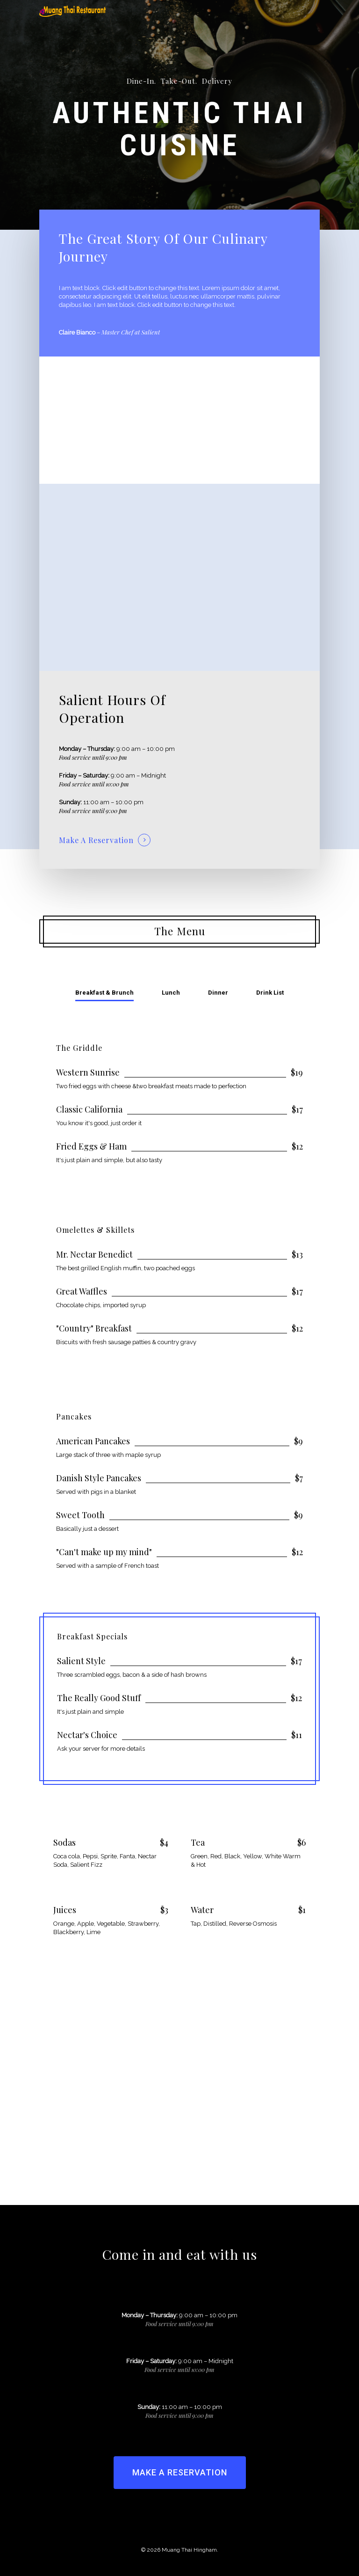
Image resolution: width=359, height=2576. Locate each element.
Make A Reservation (96, 840)
